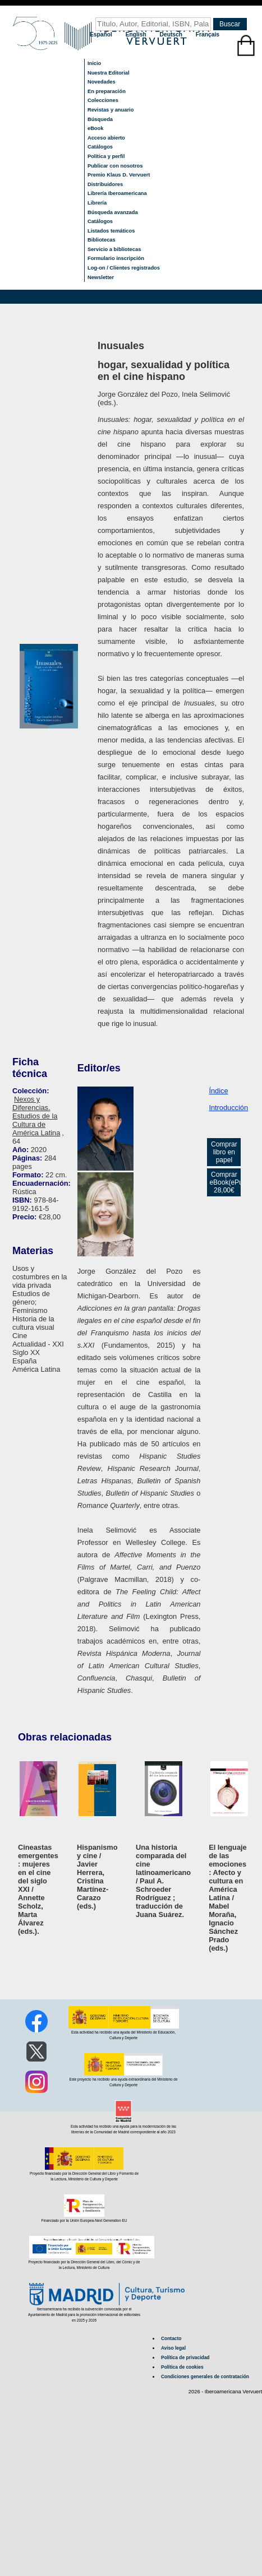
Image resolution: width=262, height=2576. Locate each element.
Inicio (94, 63)
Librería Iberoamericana (117, 193)
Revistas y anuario (111, 110)
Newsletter (101, 277)
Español (102, 34)
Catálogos (100, 147)
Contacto (171, 2338)
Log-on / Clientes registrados (124, 268)
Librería (97, 203)
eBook (96, 128)
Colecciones (103, 100)
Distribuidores (105, 184)
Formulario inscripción (116, 258)
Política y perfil (106, 156)
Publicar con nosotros (115, 166)
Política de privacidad (185, 2357)
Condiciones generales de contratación (205, 2376)
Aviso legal (173, 2348)
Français (207, 34)
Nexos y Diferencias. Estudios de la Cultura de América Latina (36, 1116)
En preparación (107, 91)
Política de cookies (182, 2367)
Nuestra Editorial (109, 73)
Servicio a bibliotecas (114, 249)
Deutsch (172, 34)
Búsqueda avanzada (113, 212)
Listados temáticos (111, 231)
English (137, 34)
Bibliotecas (102, 240)
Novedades (102, 82)
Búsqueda (100, 119)
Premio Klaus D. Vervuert (119, 175)
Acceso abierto (106, 138)
